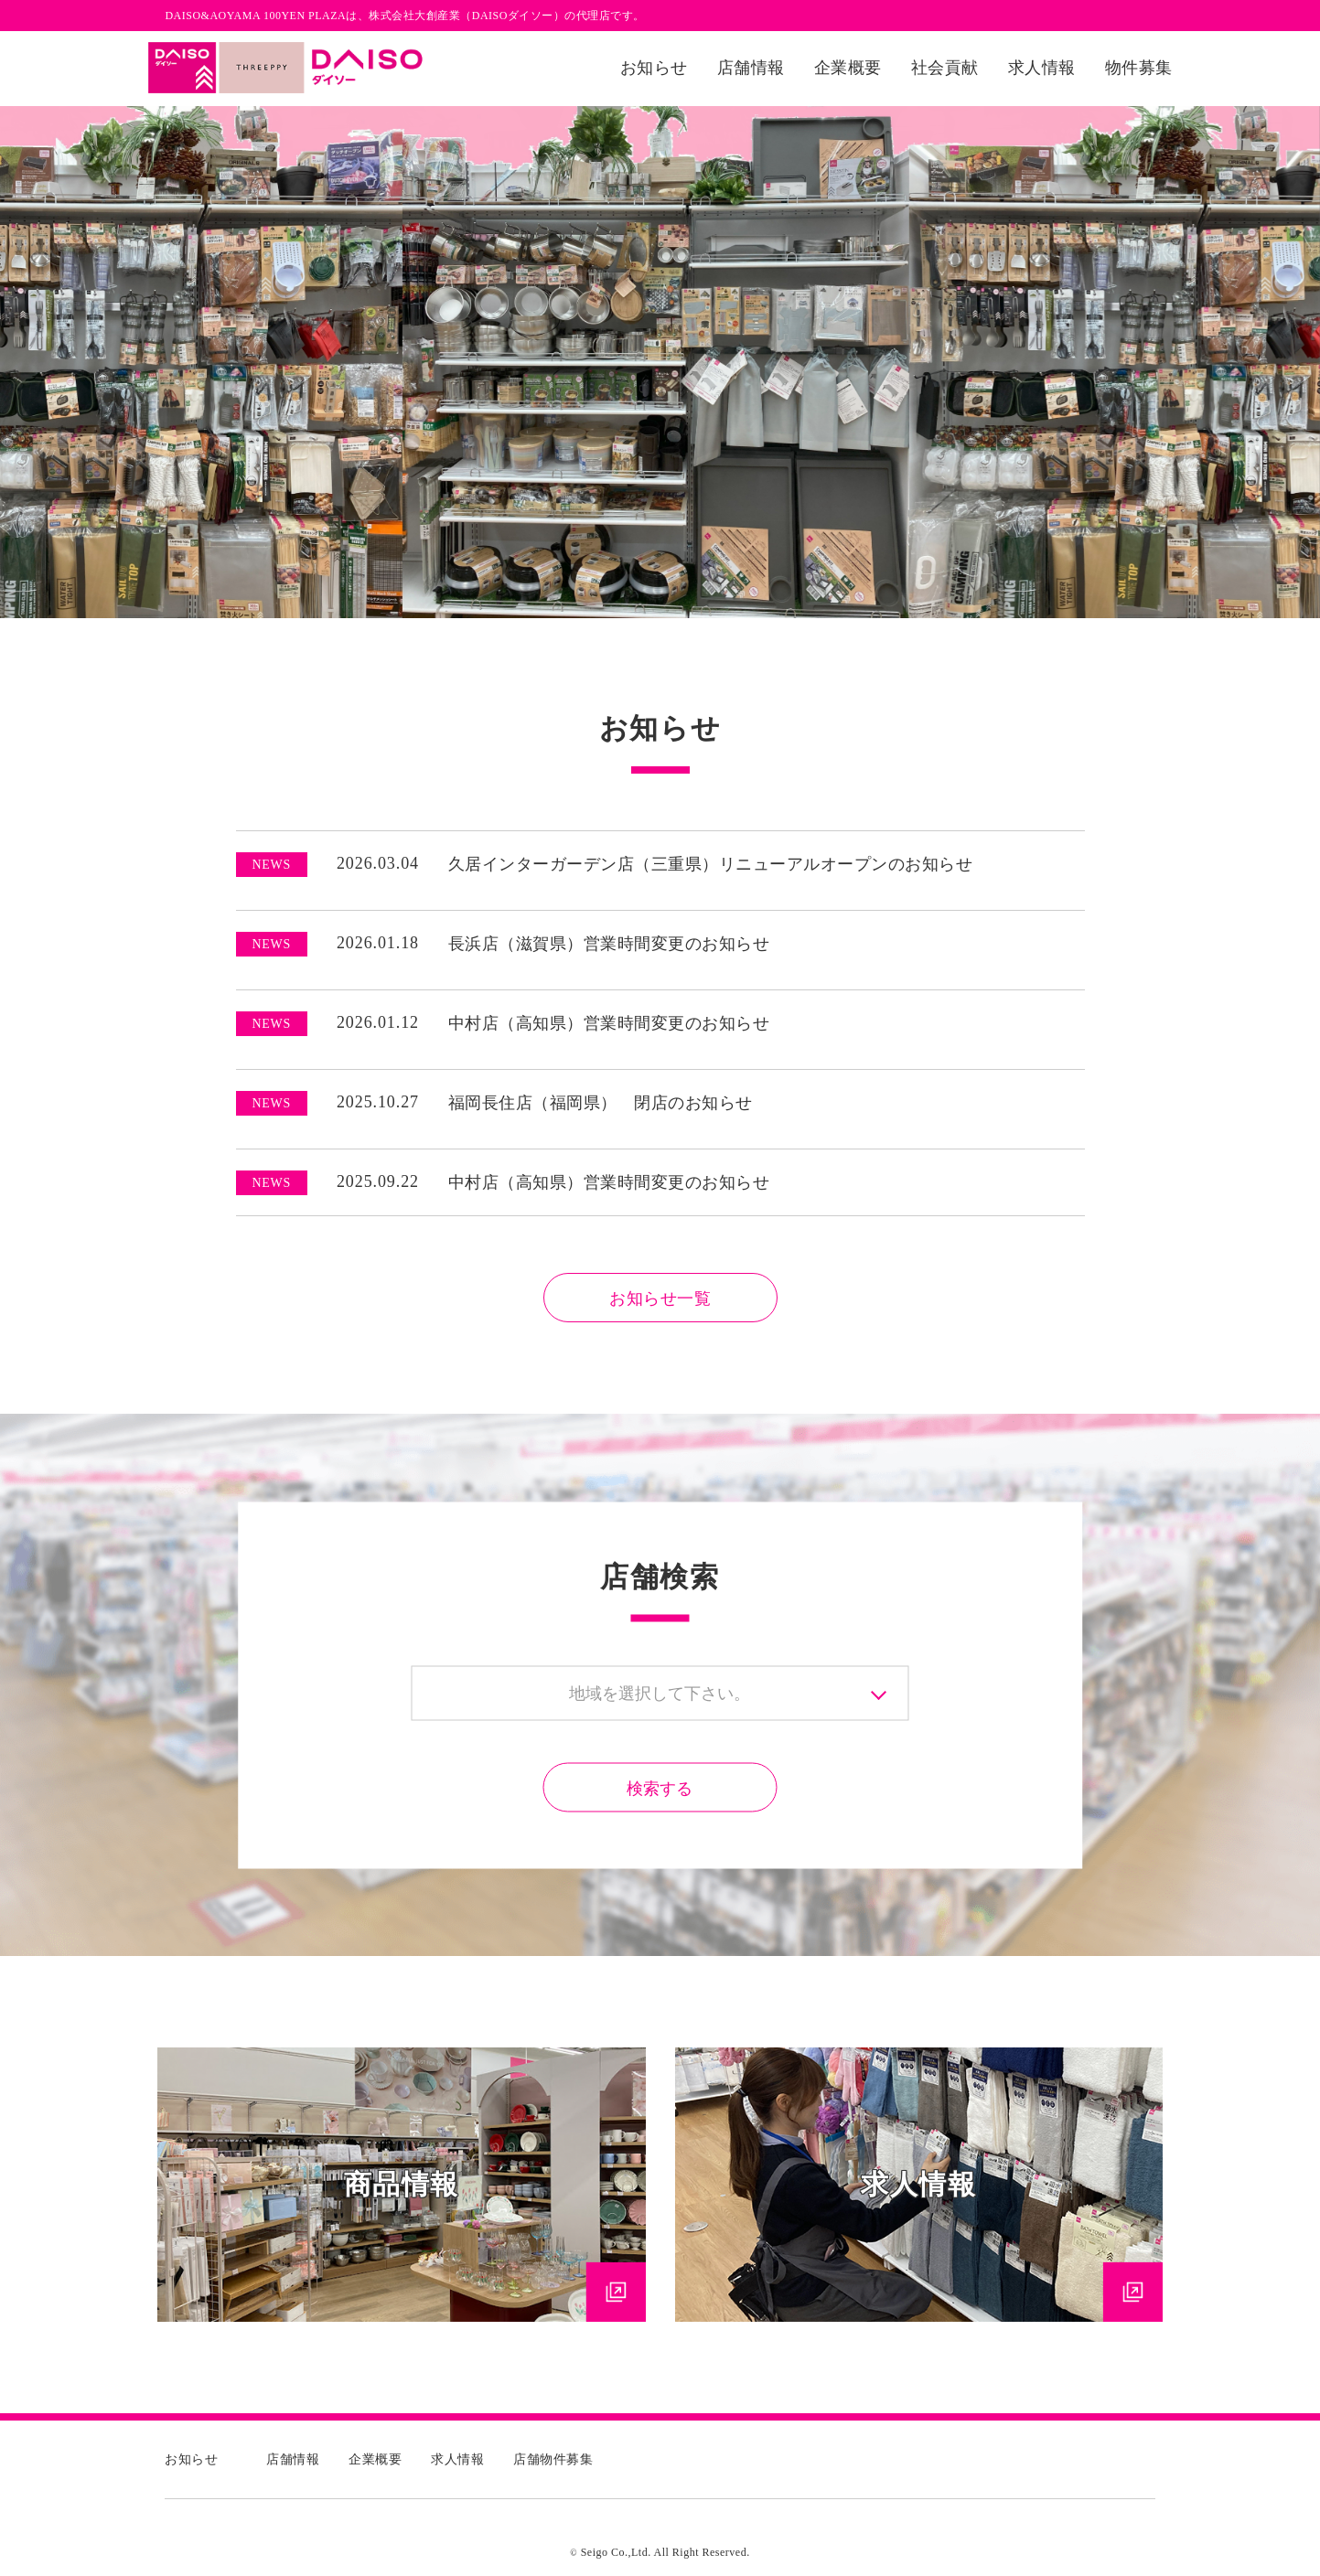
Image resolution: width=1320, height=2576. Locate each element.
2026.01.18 (327, 943)
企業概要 (848, 68)
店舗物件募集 (553, 2459)
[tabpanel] (660, 362)
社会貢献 (945, 68)
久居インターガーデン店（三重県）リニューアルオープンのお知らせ (710, 864)
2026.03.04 (327, 863)
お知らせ (654, 68)
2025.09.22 (327, 1181)
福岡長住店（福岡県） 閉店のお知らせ (600, 1103)
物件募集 (1139, 68)
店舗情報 (751, 68)
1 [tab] (647, 632)
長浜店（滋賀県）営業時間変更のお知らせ (609, 944)
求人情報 (1042, 68)
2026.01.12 (327, 1022)
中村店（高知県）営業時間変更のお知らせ (609, 1023)
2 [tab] (674, 632)
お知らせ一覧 (660, 1298)
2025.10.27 (327, 1102)
